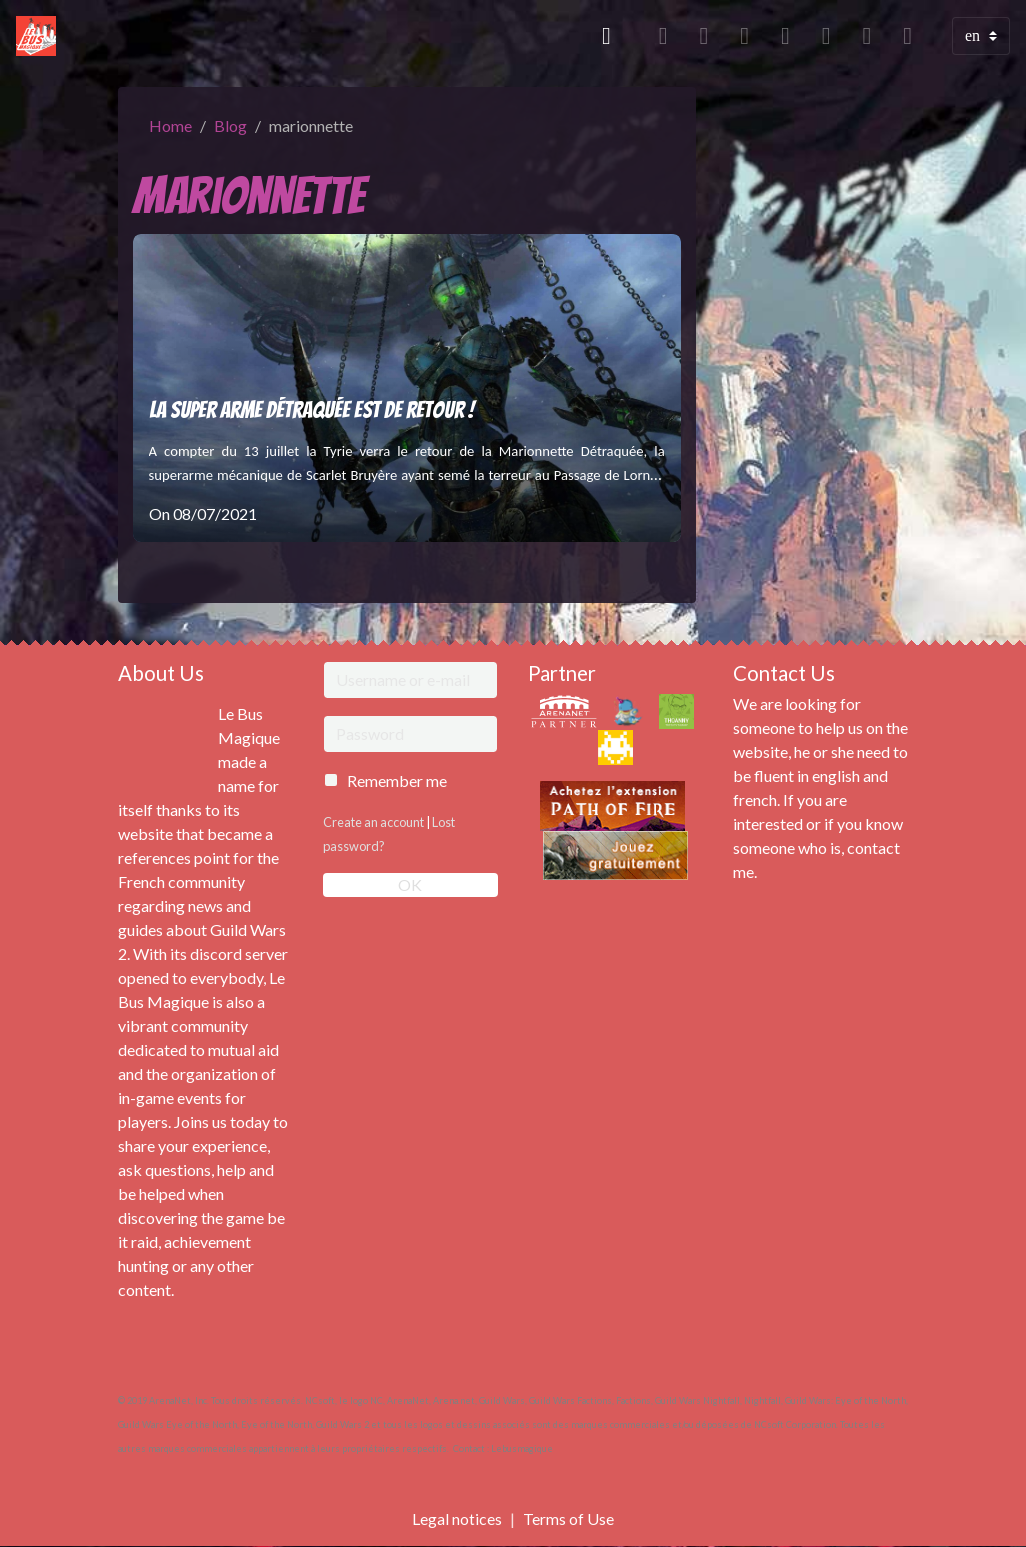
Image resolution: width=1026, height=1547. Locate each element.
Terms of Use (568, 1518)
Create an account (373, 822)
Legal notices (457, 1518)
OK (410, 884)
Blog (230, 125)
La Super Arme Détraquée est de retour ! (311, 410)
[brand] (40, 36)
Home (170, 125)
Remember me (397, 780)
